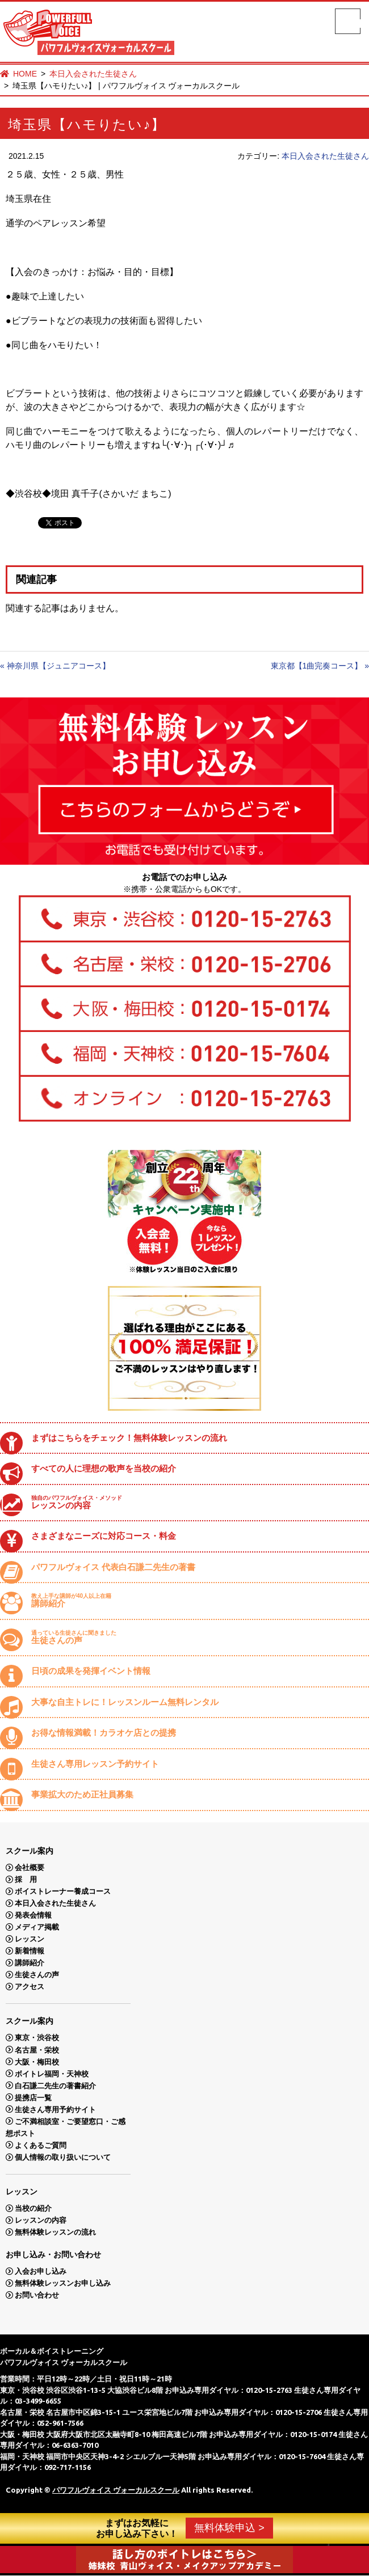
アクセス (29, 1986)
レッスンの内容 (195, 1502)
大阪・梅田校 (37, 2061)
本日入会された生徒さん (93, 73)
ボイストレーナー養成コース (63, 1891)
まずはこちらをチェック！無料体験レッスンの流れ (129, 1438)
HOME (25, 73)
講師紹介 (195, 1600)
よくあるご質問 (40, 2145)
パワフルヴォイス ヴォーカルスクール (115, 2490)
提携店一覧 (33, 2097)
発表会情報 (33, 1915)
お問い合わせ (37, 2295)
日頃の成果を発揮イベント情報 (90, 1671)
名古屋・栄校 (37, 2049)
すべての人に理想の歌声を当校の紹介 (103, 1468)
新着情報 (29, 1951)
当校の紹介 (33, 2208)
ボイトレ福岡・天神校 (52, 2073)
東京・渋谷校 (37, 2037)
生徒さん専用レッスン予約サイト (95, 1764)
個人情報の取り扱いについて (63, 2157)
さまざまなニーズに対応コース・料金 (103, 1536)
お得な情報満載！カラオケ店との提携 (103, 1732)
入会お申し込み (40, 2271)
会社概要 (29, 1867)
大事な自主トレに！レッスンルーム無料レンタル (125, 1702)
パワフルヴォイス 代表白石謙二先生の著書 (113, 1567)
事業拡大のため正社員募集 (82, 1794)
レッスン (29, 1939)
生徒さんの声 (195, 1636)
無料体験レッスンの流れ (55, 2232)
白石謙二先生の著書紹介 (55, 2085)
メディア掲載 (37, 1927)
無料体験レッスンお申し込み (63, 2283)
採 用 (26, 1879)
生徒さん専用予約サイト (55, 2109)
